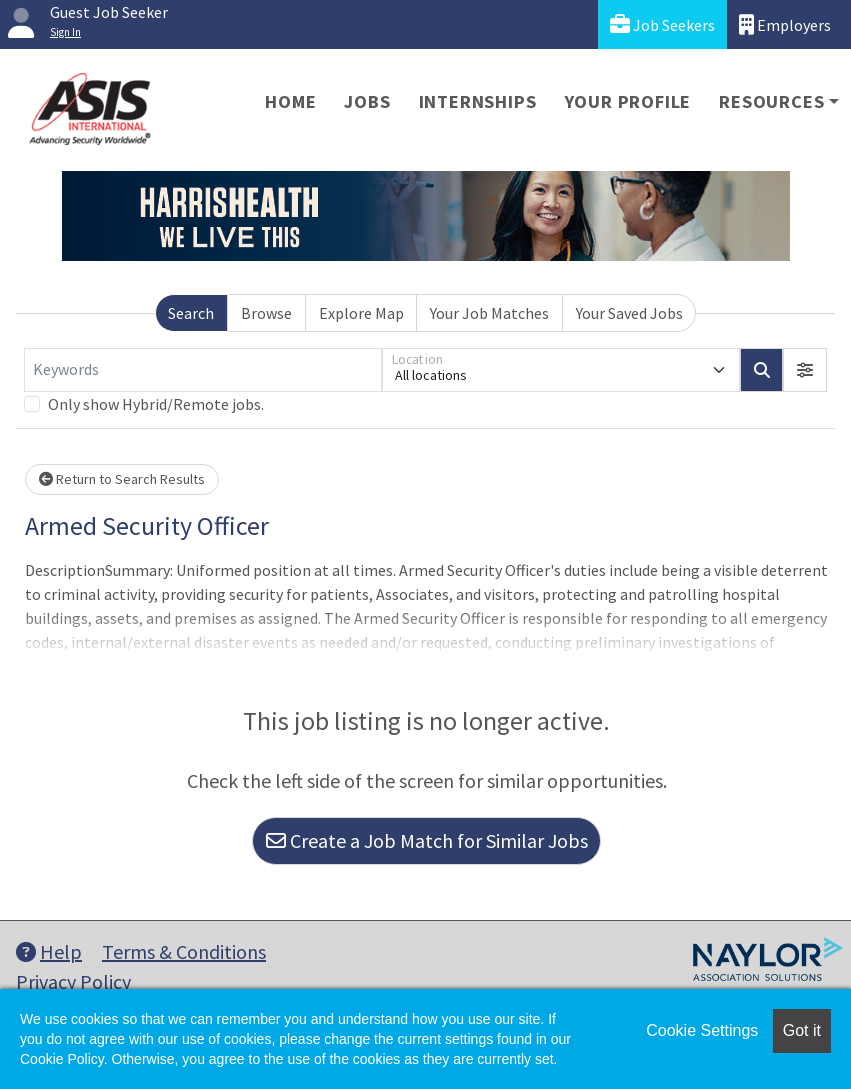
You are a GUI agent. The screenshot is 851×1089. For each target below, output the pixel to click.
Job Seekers (662, 24)
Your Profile (628, 101)
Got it (802, 1030)
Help (49, 951)
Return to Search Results (122, 479)
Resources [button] (771, 101)
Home (290, 101)
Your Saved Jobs (629, 313)
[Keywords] (203, 370)
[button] (805, 370)
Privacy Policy (73, 981)
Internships (478, 101)
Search (191, 313)
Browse (266, 313)
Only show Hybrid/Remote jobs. (156, 404)
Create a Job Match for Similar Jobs (427, 840)
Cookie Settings (702, 1030)
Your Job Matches (489, 313)
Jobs (367, 101)
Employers (785, 24)
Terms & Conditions (184, 951)
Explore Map (361, 313)
